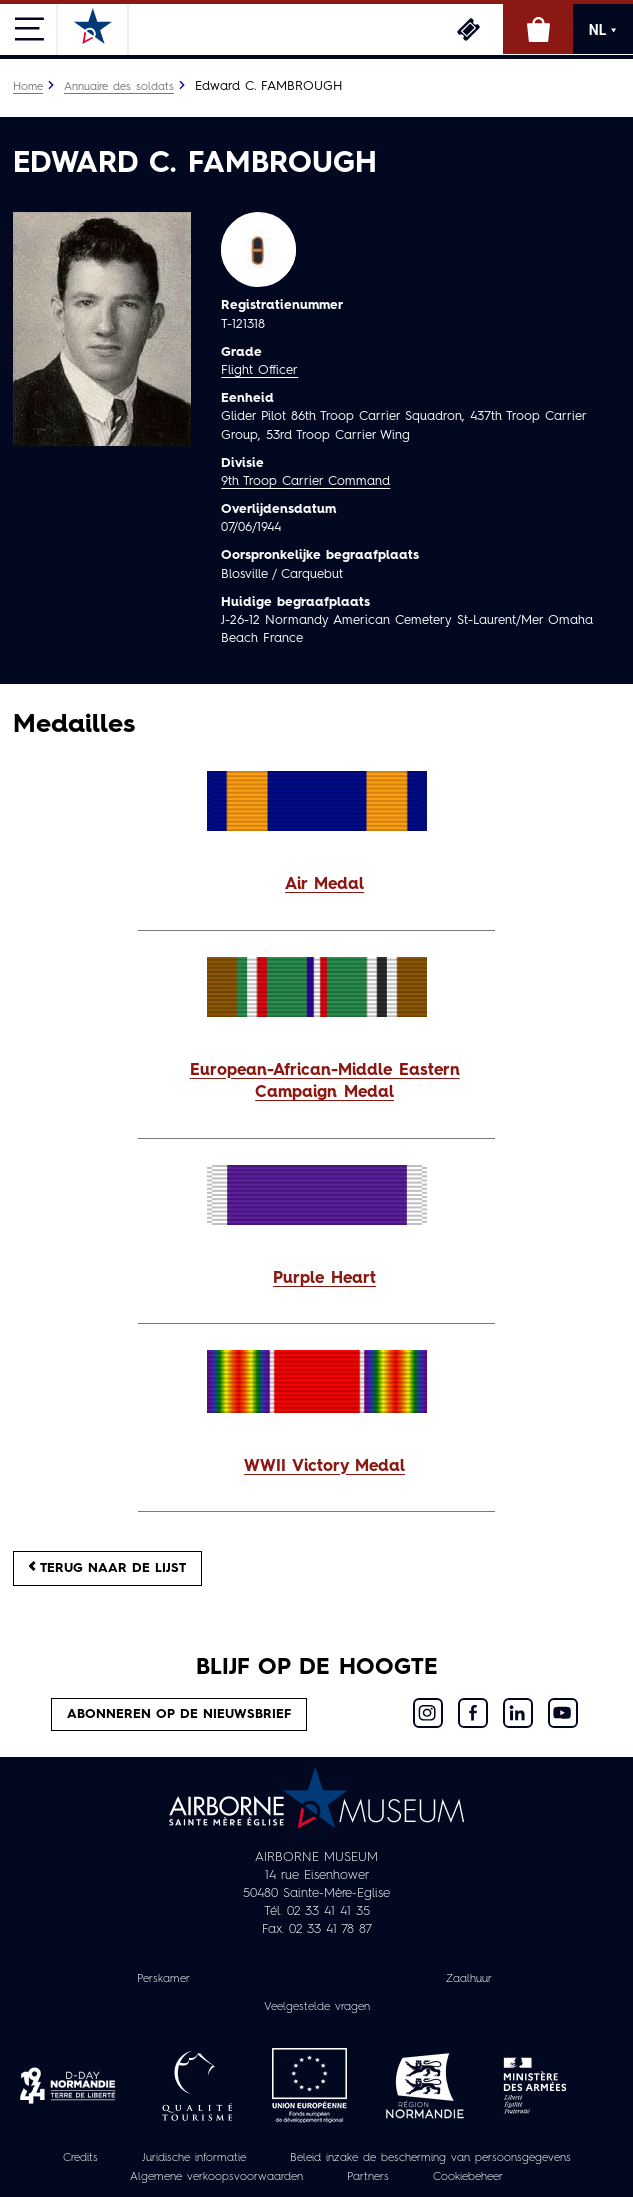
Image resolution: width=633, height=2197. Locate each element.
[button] (316, 885)
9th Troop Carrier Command (305, 481)
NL (603, 30)
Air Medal (324, 885)
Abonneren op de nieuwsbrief (179, 1714)
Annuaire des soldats (119, 87)
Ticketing (468, 29)
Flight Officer (259, 370)
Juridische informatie (194, 2158)
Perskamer (163, 1979)
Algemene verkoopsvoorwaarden (216, 2177)
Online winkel (538, 29)
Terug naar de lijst (107, 1567)
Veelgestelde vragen (317, 2007)
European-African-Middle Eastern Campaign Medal (325, 1082)
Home (28, 87)
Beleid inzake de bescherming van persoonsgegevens (430, 2158)
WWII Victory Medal (324, 1467)
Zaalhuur (469, 1979)
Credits (80, 2158)
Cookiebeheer (468, 2177)
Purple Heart (324, 1279)
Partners (368, 2177)
